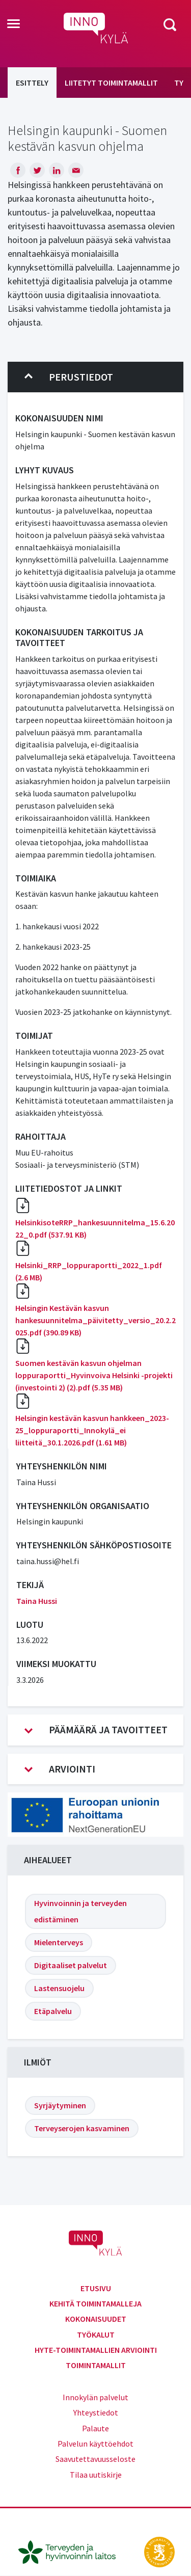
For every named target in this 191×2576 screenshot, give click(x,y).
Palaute (95, 2428)
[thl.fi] (72, 2551)
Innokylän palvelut (95, 2397)
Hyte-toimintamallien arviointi (96, 2350)
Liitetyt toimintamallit (111, 82)
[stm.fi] (159, 2551)
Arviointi (59, 1769)
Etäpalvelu (53, 2011)
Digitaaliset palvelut (70, 1965)
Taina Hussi (36, 1601)
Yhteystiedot (95, 2412)
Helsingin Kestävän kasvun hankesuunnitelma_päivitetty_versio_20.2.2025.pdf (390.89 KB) (95, 1320)
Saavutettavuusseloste (95, 2459)
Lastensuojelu (59, 1988)
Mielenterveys (58, 1942)
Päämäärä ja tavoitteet (96, 1729)
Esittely (32, 82)
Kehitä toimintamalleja (95, 2303)
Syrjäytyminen (60, 2105)
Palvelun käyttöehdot (95, 2443)
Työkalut (96, 2334)
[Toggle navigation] (13, 24)
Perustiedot (68, 377)
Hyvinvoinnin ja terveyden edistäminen (80, 1911)
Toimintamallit (96, 2365)
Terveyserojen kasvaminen (81, 2128)
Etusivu (95, 2288)
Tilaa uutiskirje (96, 2475)
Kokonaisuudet (95, 2319)
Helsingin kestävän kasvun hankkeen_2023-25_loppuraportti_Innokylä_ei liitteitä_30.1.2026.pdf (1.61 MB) (92, 1430)
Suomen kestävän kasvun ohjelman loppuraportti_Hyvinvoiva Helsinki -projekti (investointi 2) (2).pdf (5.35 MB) (94, 1375)
